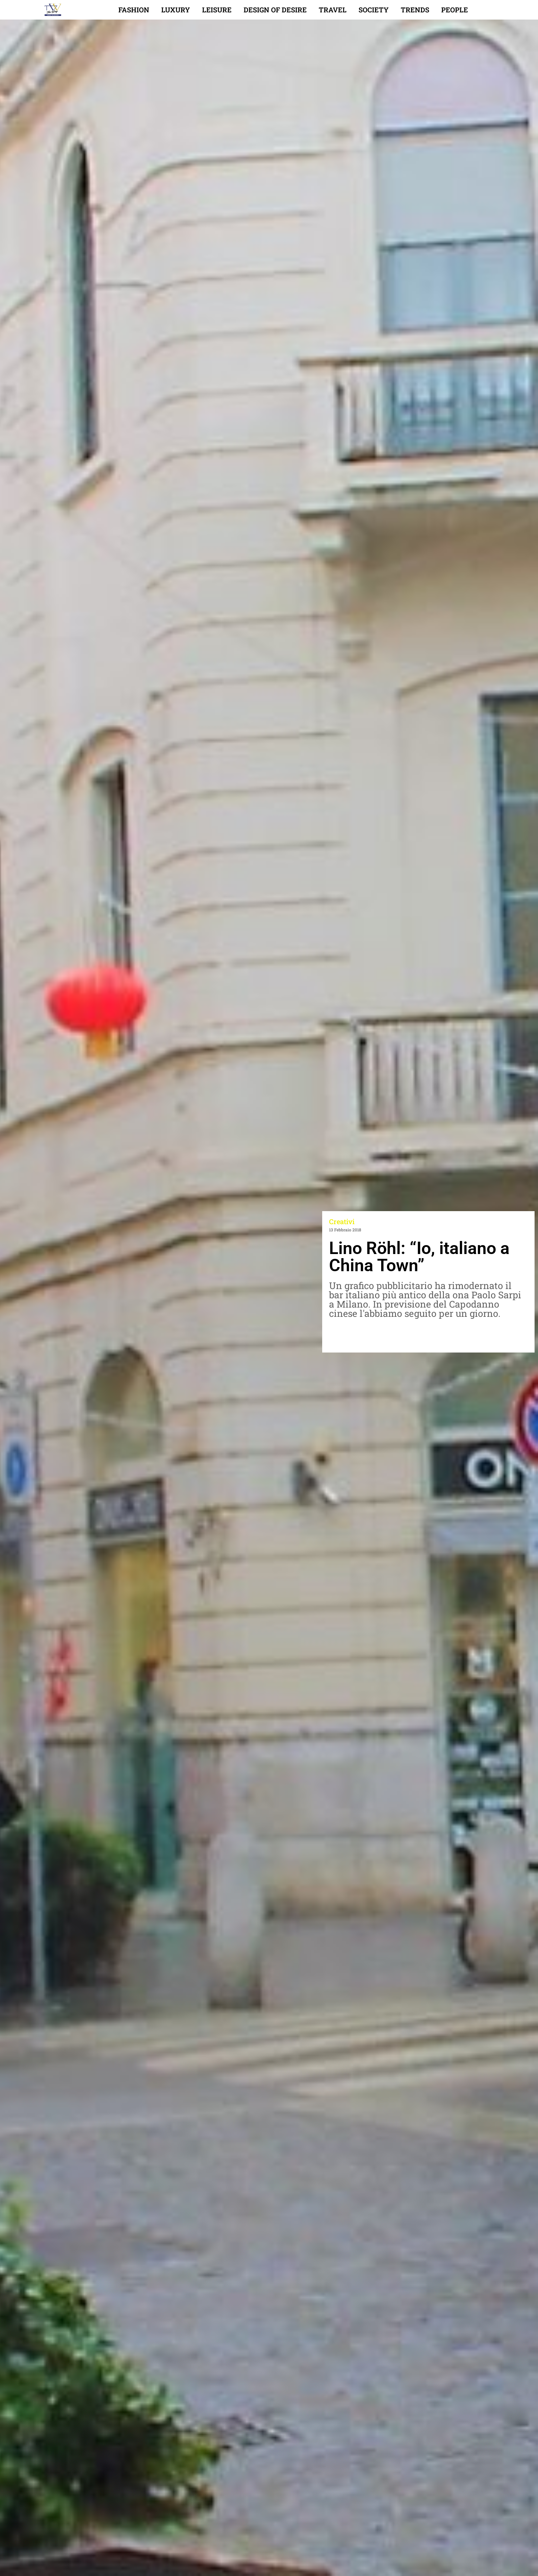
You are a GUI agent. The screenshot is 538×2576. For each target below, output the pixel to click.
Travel (333, 9)
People (454, 9)
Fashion (133, 9)
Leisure (217, 9)
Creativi (341, 1221)
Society (374, 9)
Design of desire (275, 9)
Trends (415, 9)
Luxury (175, 9)
